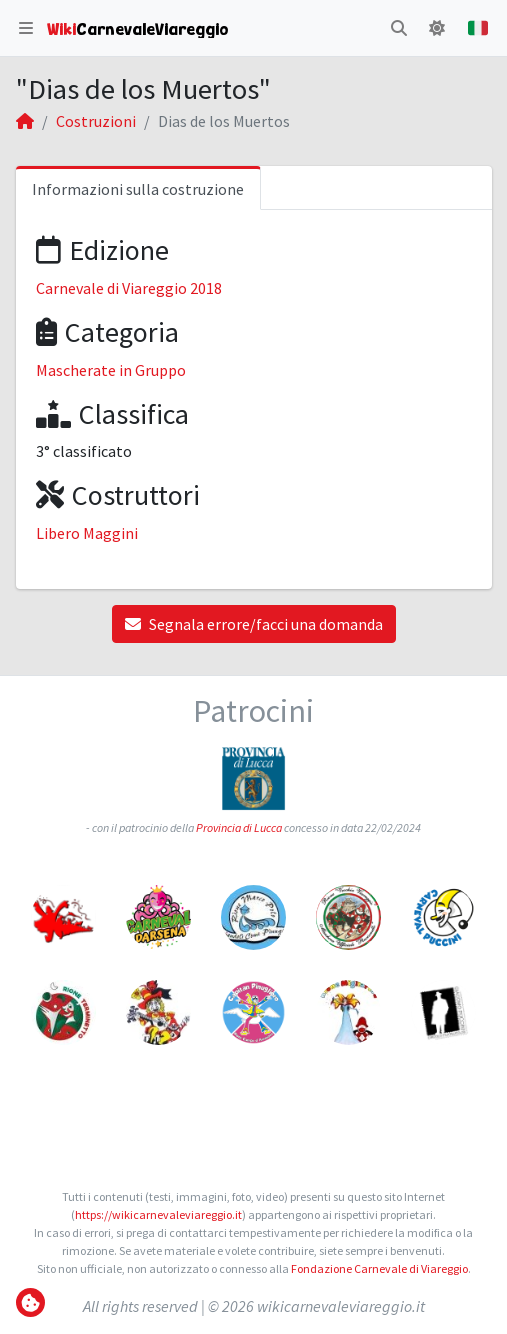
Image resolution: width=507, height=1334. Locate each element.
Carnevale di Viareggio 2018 (129, 288)
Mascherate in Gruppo (111, 370)
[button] (26, 28)
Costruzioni (96, 121)
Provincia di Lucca (239, 827)
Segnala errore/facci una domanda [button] (254, 624)
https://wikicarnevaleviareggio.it (158, 1214)
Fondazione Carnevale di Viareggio (379, 1268)
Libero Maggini (87, 533)
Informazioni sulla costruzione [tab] (138, 189)
